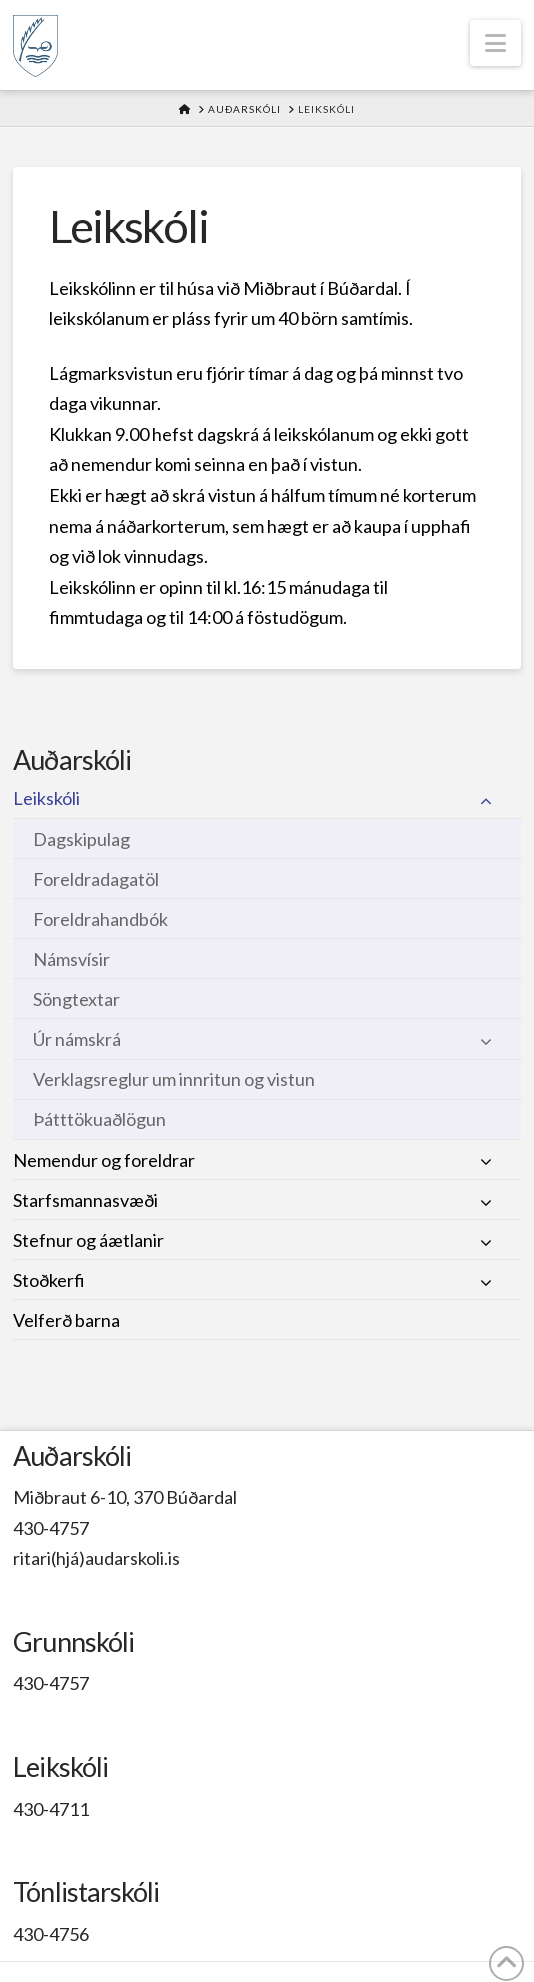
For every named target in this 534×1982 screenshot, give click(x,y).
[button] (495, 43)
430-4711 (51, 1809)
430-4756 (51, 1934)
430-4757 (51, 1528)
